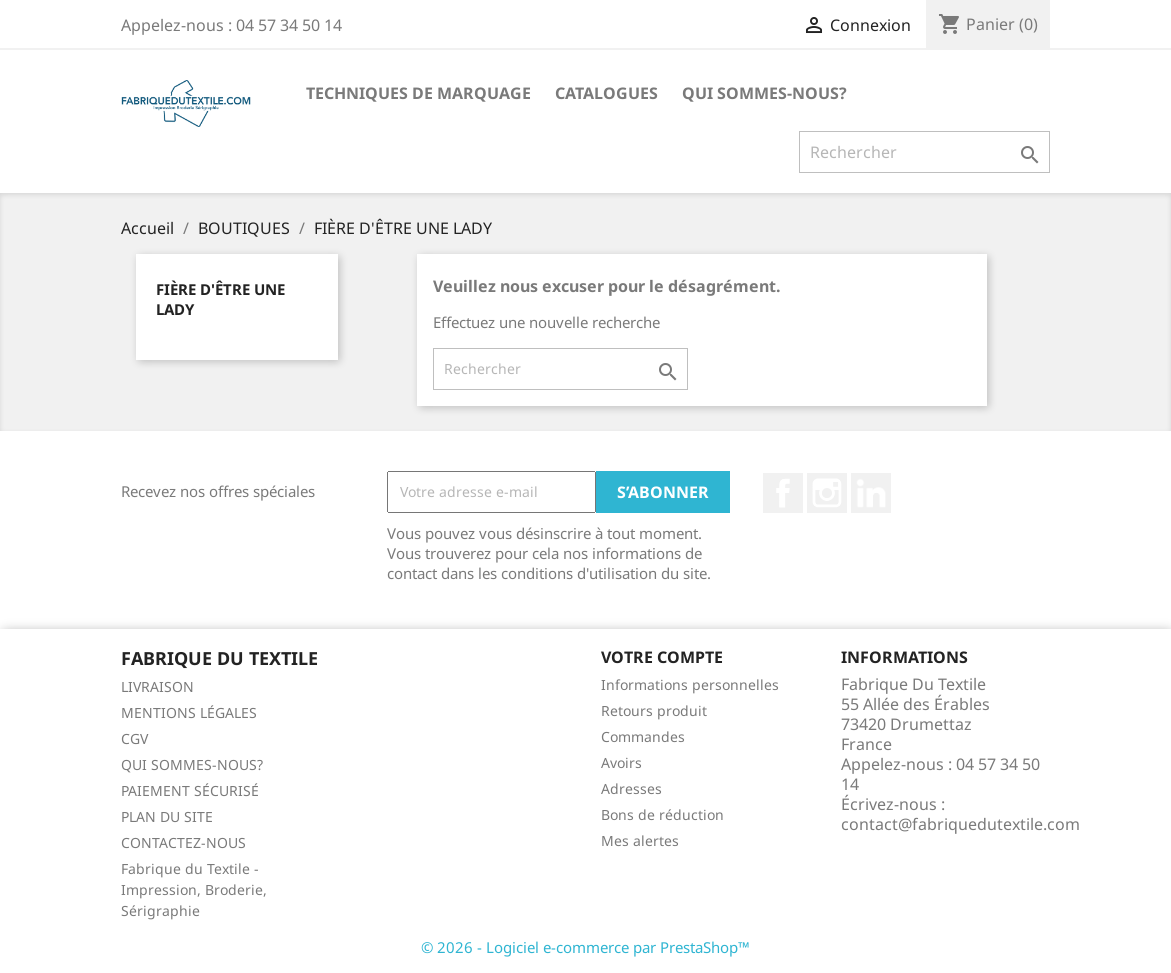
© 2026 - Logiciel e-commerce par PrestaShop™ (585, 947)
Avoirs (621, 762)
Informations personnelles (690, 684)
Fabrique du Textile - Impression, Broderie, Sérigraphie (194, 889)
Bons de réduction (662, 814)
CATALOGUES (606, 93)
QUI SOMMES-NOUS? (764, 93)
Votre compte (662, 657)
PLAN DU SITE (167, 816)
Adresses (631, 788)
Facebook (783, 493)
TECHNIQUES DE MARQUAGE (418, 93)
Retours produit (654, 710)
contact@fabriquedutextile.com (960, 824)
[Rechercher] (924, 152)
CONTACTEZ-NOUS (183, 842)
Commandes (643, 736)
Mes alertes (640, 840)
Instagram (827, 493)
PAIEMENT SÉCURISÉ (190, 790)
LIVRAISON (157, 686)
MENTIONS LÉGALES (189, 712)
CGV (134, 738)
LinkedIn (871, 493)
